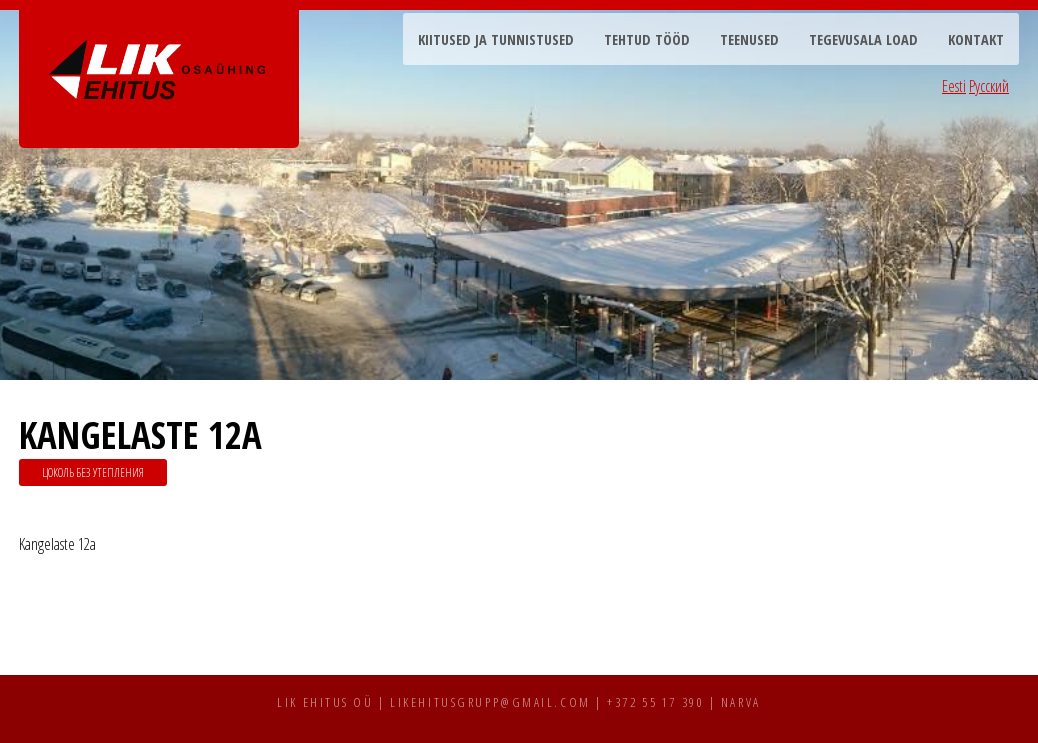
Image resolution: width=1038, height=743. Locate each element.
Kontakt (976, 39)
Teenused (749, 39)
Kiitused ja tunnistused (496, 39)
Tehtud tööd (647, 39)
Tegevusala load (863, 39)
